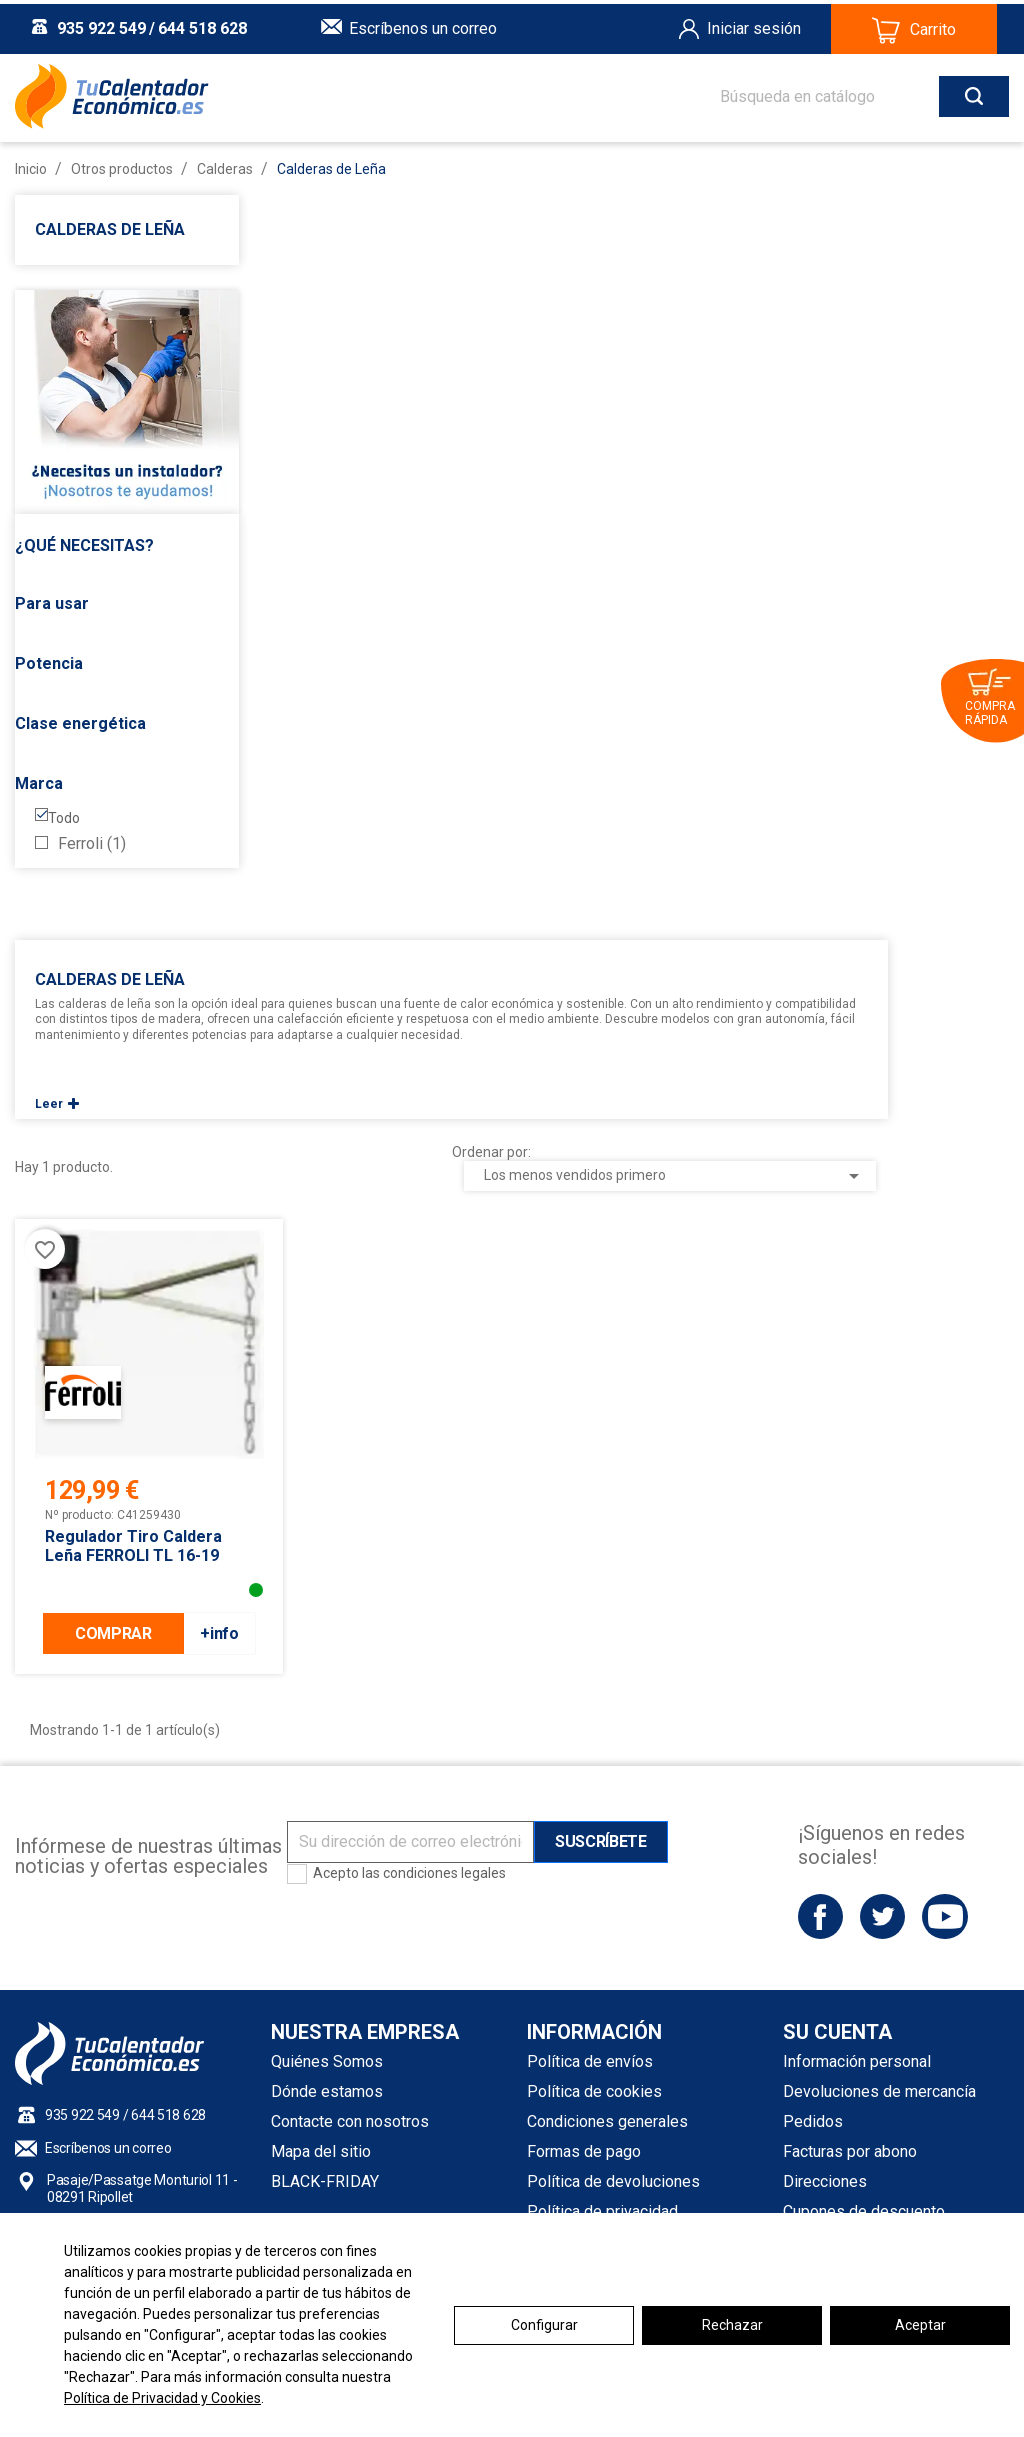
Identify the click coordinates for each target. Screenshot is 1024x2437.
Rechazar (732, 2325)
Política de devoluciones (613, 2181)
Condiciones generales (607, 2121)
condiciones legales (444, 1873)
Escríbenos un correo (423, 24)
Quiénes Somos (327, 2061)
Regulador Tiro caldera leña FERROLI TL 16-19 (133, 1546)
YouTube (944, 1916)
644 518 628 (202, 24)
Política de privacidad (602, 2211)
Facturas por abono (850, 2151)
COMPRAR (113, 1633)
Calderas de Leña (110, 229)
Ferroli (92, 844)
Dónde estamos (327, 2091)
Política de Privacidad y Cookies (162, 2398)
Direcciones (825, 2181)
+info (219, 1633)
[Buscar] (844, 92)
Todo (64, 818)
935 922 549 (101, 24)
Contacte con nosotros (350, 2121)
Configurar (544, 2325)
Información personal (857, 2061)
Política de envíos (590, 2061)
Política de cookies (594, 2091)
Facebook (820, 1916)
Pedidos (813, 2121)
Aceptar (920, 2325)
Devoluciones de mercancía (879, 2091)
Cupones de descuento (864, 2211)
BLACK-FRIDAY (325, 2181)
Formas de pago (584, 2151)
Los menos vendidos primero (675, 1176)
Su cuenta (837, 2032)
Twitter (882, 1916)
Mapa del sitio (321, 2151)
